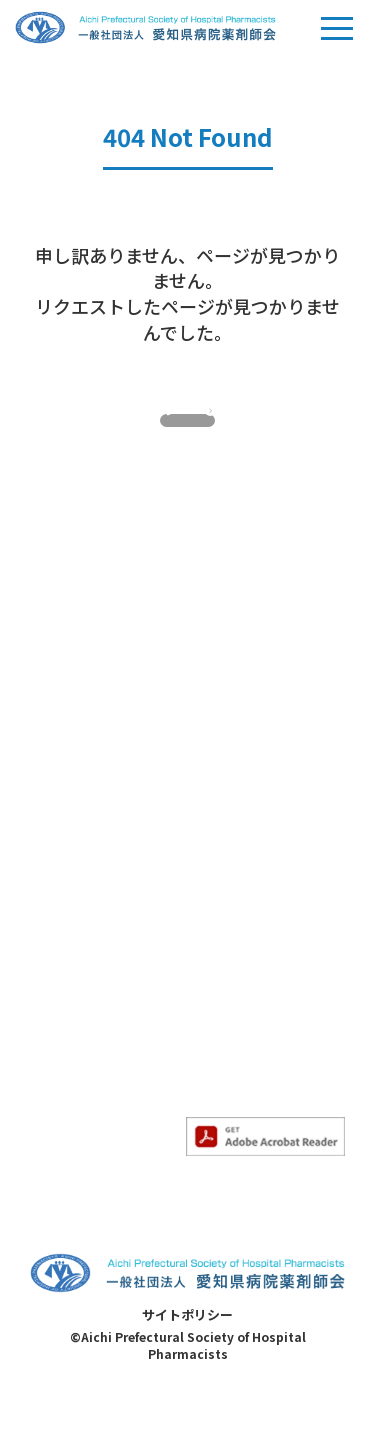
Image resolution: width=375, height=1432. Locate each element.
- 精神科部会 (227, 803)
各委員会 (58, 1044)
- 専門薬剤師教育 (241, 711)
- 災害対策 (62, 1140)
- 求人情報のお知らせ (97, 854)
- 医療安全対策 (76, 1079)
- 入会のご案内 (76, 742)
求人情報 (216, 941)
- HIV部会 (217, 864)
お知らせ (58, 789)
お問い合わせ (230, 972)
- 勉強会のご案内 (83, 936)
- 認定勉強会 (69, 967)
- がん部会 (220, 742)
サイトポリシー (187, 1352)
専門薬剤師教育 (237, 676)
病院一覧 (216, 1033)
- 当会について (76, 711)
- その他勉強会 (76, 997)
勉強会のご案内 (79, 901)
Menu (337, 34)
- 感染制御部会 (234, 772)
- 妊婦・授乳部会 (241, 833)
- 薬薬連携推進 (76, 1110)
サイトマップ (230, 1002)
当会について (72, 676)
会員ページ (223, 911)
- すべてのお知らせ (89, 824)
